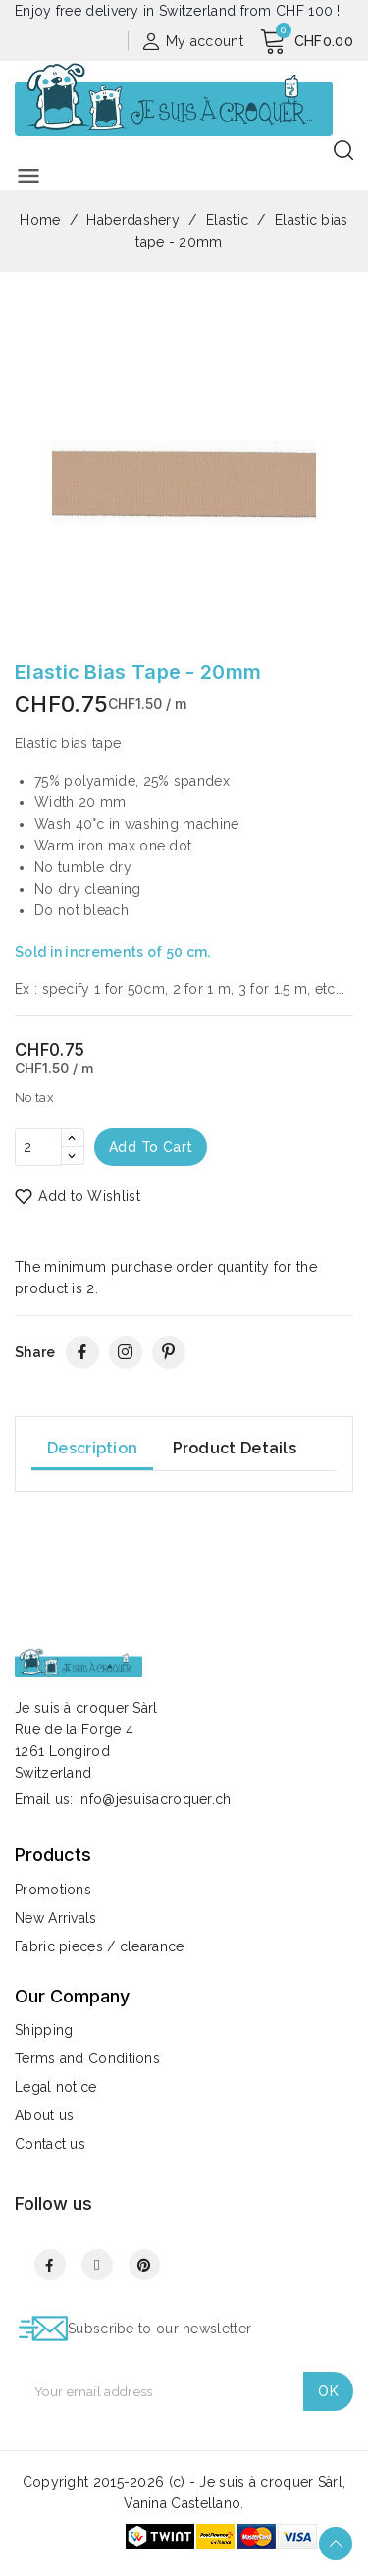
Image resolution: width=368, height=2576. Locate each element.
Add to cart (150, 1147)
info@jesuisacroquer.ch (155, 1799)
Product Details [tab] (235, 1448)
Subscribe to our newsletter (159, 2328)
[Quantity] (38, 1147)
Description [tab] (92, 1448)
